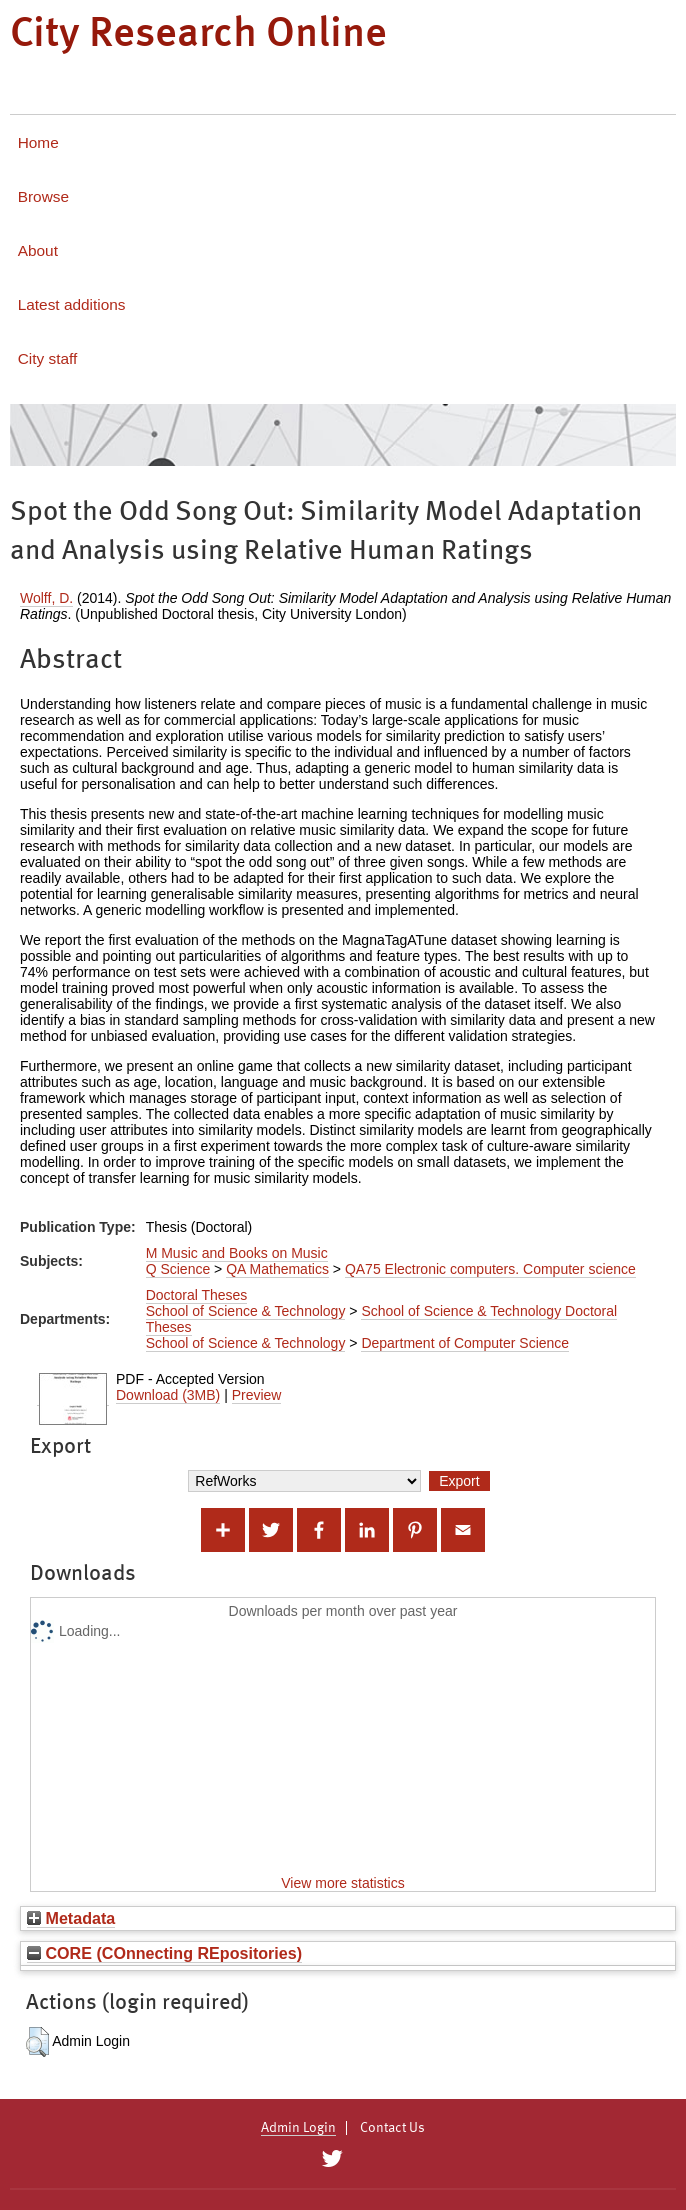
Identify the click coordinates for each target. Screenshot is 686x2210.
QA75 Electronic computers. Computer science (490, 1269)
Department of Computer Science (465, 1343)
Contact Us (392, 2128)
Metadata (71, 1918)
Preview (257, 1395)
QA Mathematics (277, 1269)
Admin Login (298, 2128)
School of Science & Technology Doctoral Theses (382, 1319)
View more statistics (342, 1883)
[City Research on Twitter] (331, 2159)
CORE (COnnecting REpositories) (164, 1953)
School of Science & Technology (246, 1311)
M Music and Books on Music (237, 1253)
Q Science (178, 1269)
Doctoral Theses (197, 1295)
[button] (37, 2042)
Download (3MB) (168, 1395)
